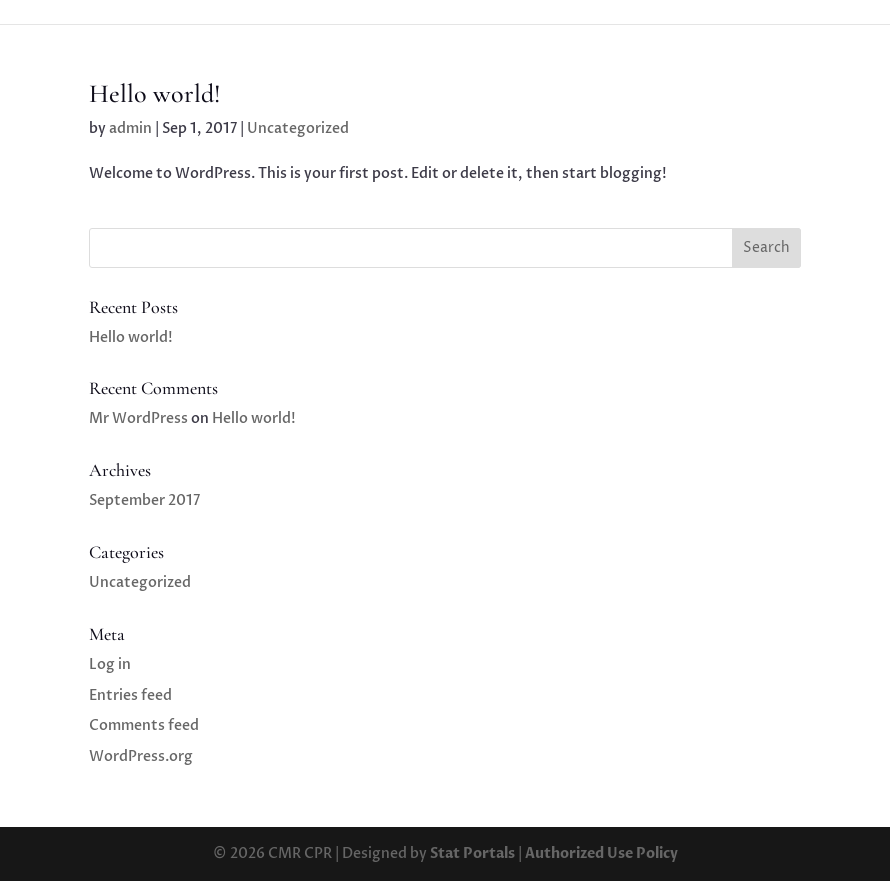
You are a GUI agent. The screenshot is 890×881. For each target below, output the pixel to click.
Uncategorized (298, 128)
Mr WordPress (138, 418)
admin (130, 128)
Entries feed (130, 695)
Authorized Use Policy (601, 853)
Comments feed (144, 725)
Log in (110, 664)
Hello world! (155, 93)
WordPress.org (141, 756)
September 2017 (144, 500)
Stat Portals (472, 853)
